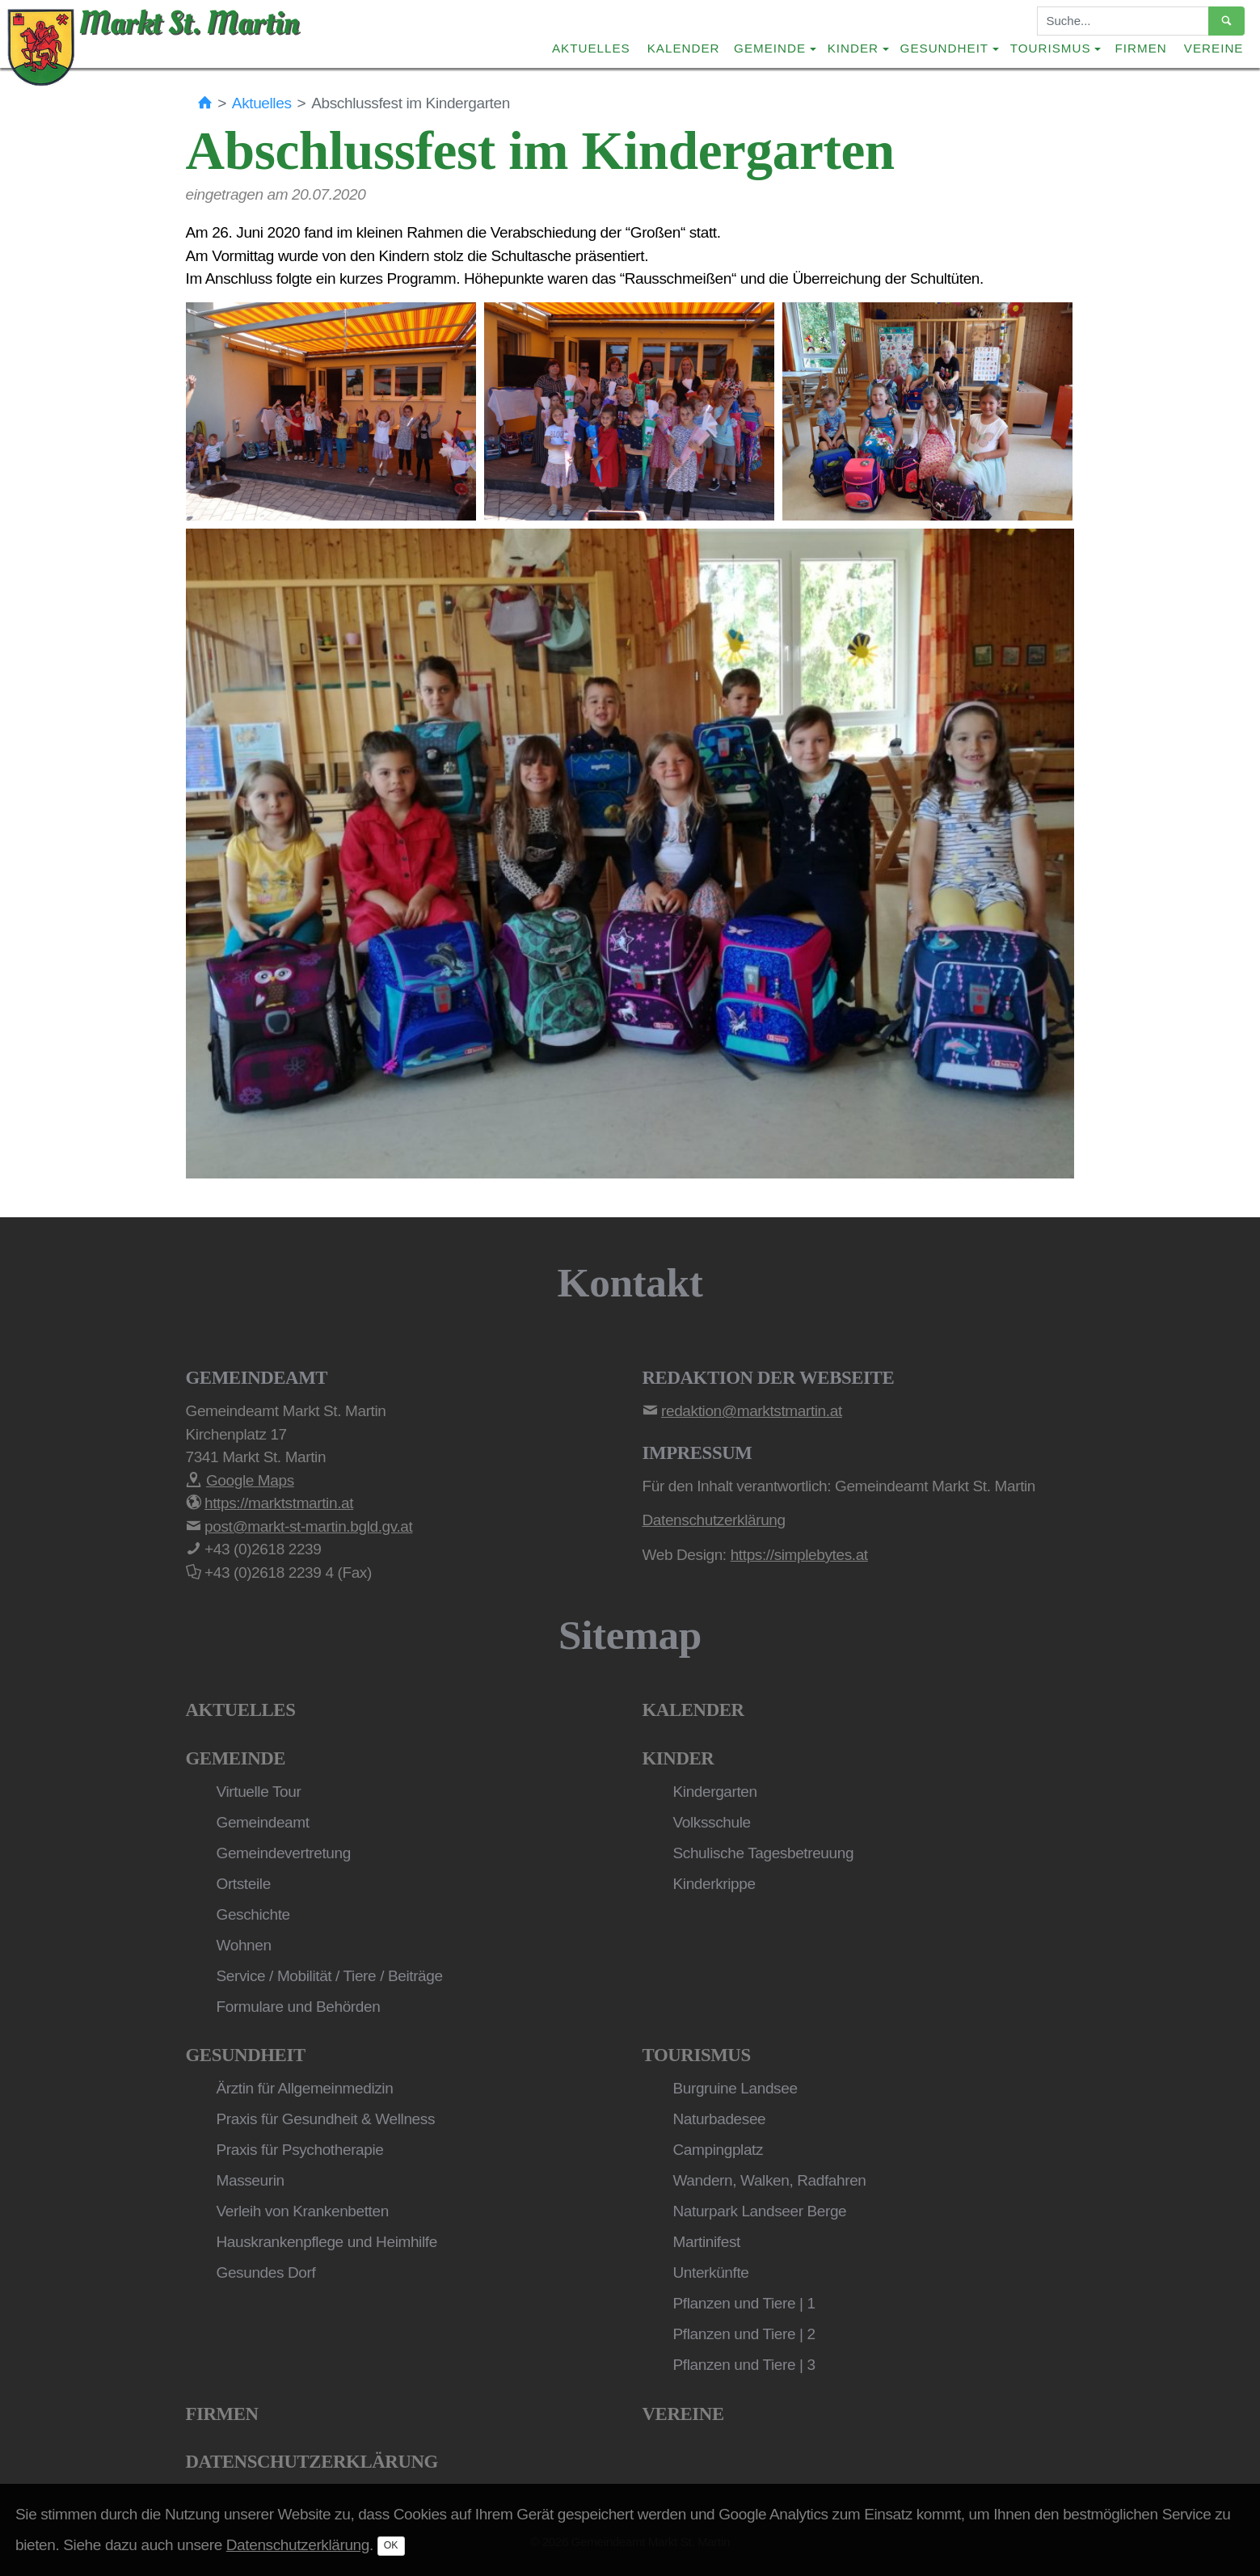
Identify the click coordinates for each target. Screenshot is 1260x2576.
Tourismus (697, 2055)
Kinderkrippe (714, 1883)
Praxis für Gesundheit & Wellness (326, 2118)
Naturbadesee (719, 2118)
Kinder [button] (853, 48)
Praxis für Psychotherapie (300, 2149)
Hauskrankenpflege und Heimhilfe (327, 2241)
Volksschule (712, 1822)
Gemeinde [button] (770, 48)
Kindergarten (715, 1791)
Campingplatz (718, 2149)
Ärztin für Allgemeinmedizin (305, 2088)
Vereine (1214, 48)
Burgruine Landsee (735, 2088)
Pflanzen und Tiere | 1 (744, 2303)
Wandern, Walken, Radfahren (769, 2180)
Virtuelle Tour (259, 1791)
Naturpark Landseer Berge (760, 2211)
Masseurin (250, 2180)
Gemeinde (236, 1758)
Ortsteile (244, 1883)
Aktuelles (591, 48)
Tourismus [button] (1050, 48)
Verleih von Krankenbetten (303, 2211)
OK (391, 2545)
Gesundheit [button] (944, 48)
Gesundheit (246, 2055)
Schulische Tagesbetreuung (763, 1853)
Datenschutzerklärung (312, 2462)
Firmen (1141, 48)
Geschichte (253, 1914)
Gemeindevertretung (284, 1853)
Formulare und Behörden (299, 2006)
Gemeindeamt (263, 1822)
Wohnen (244, 1945)
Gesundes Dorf (266, 2272)
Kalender (683, 48)
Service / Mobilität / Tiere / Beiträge (330, 1975)
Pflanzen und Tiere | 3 (744, 2364)
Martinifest (706, 2241)
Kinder (678, 1758)
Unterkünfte (711, 2272)
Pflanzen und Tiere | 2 (744, 2333)
